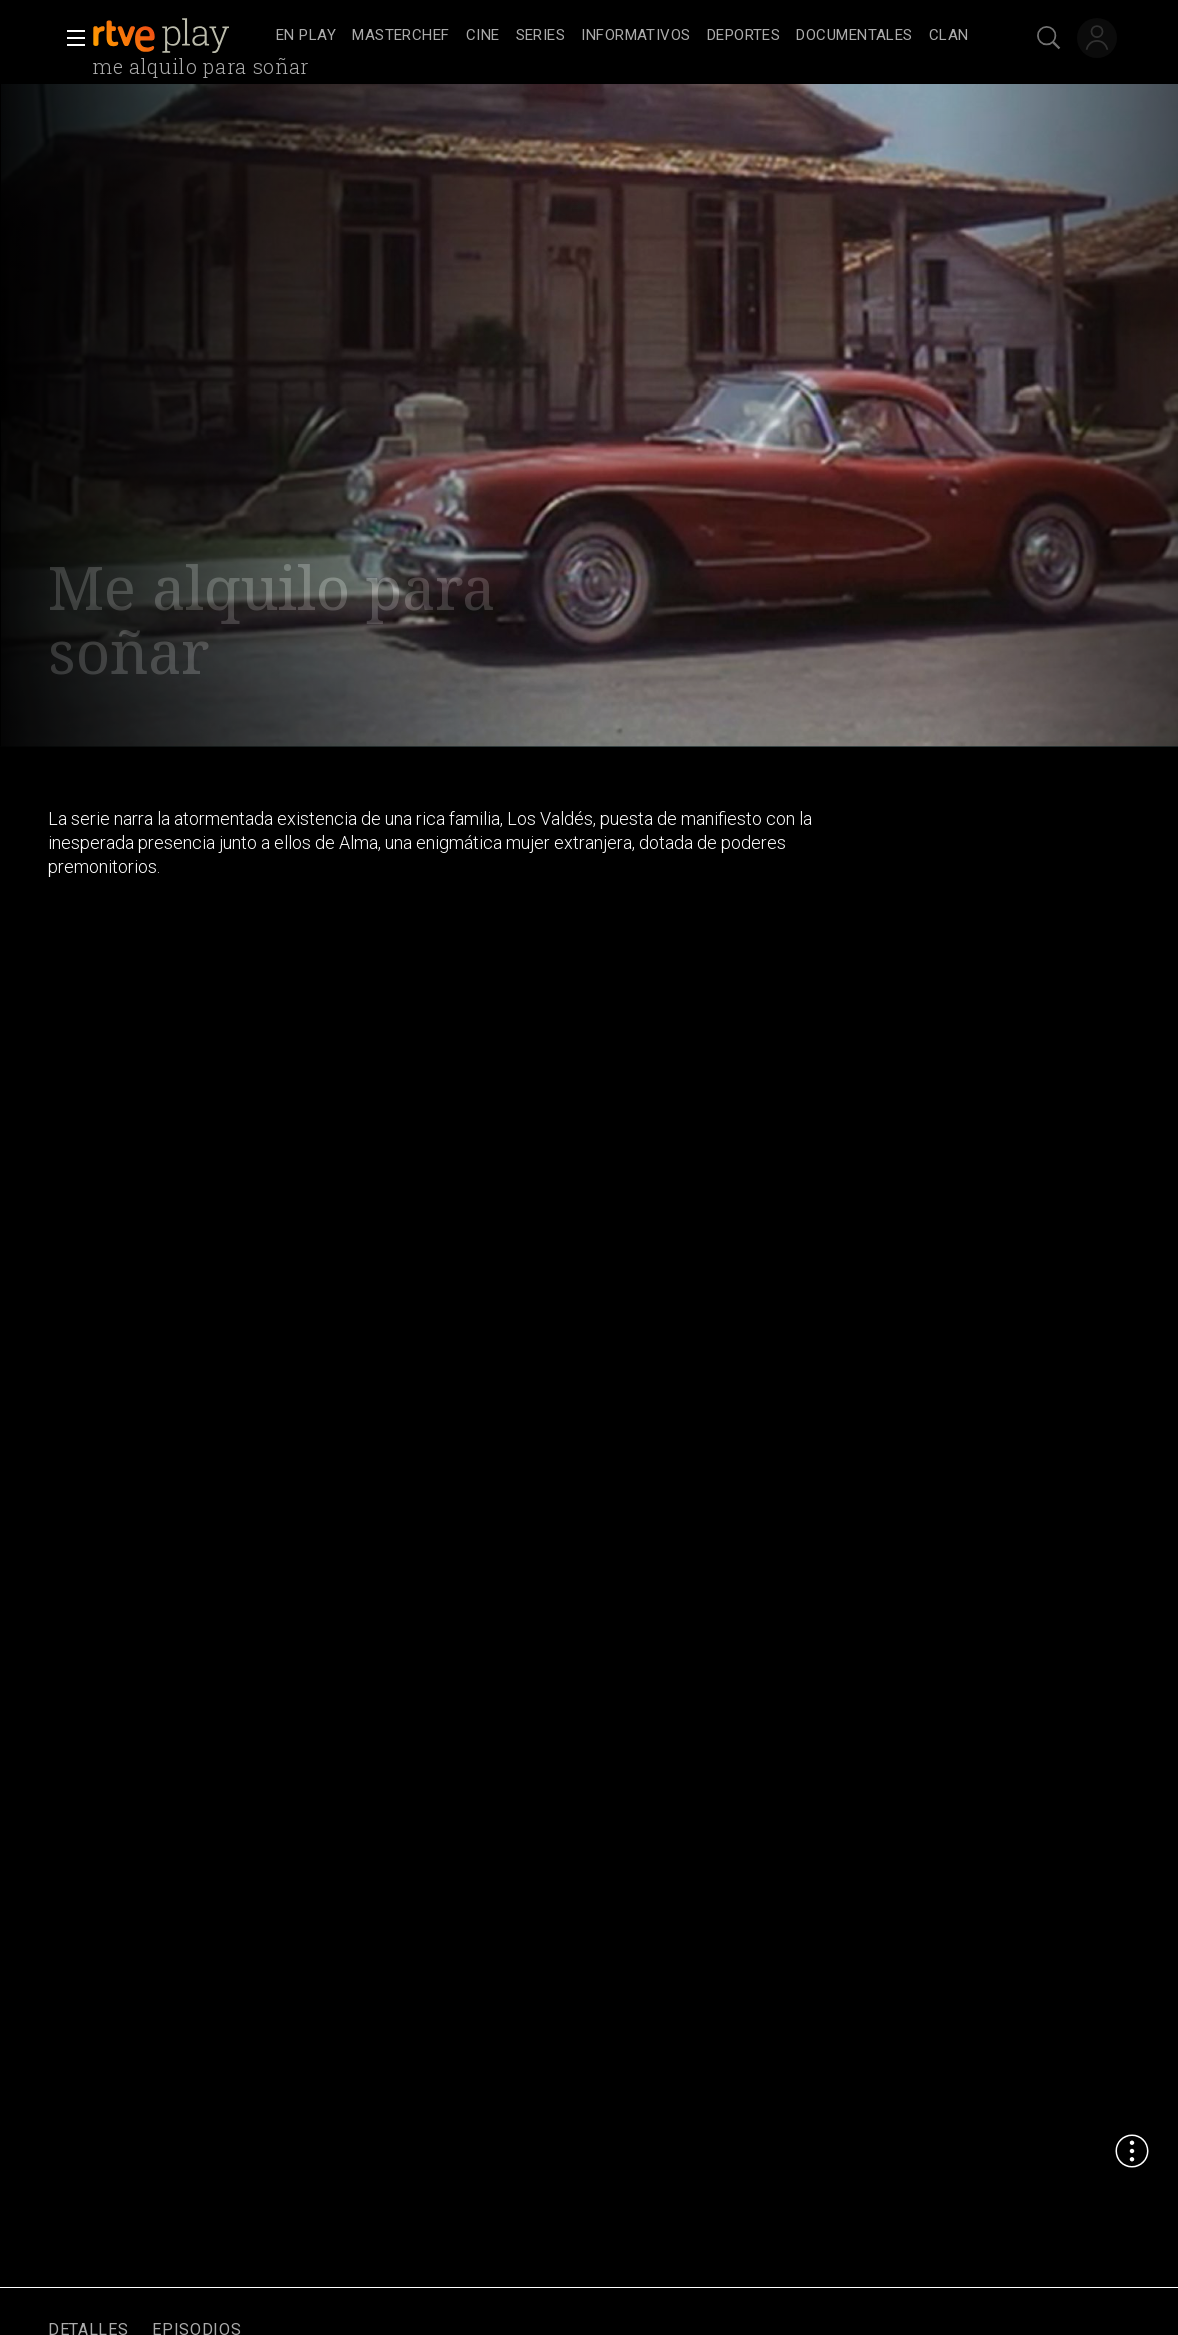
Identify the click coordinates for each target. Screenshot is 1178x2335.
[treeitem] (306, 36)
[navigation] (622, 36)
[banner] (180, 36)
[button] (70, 38)
